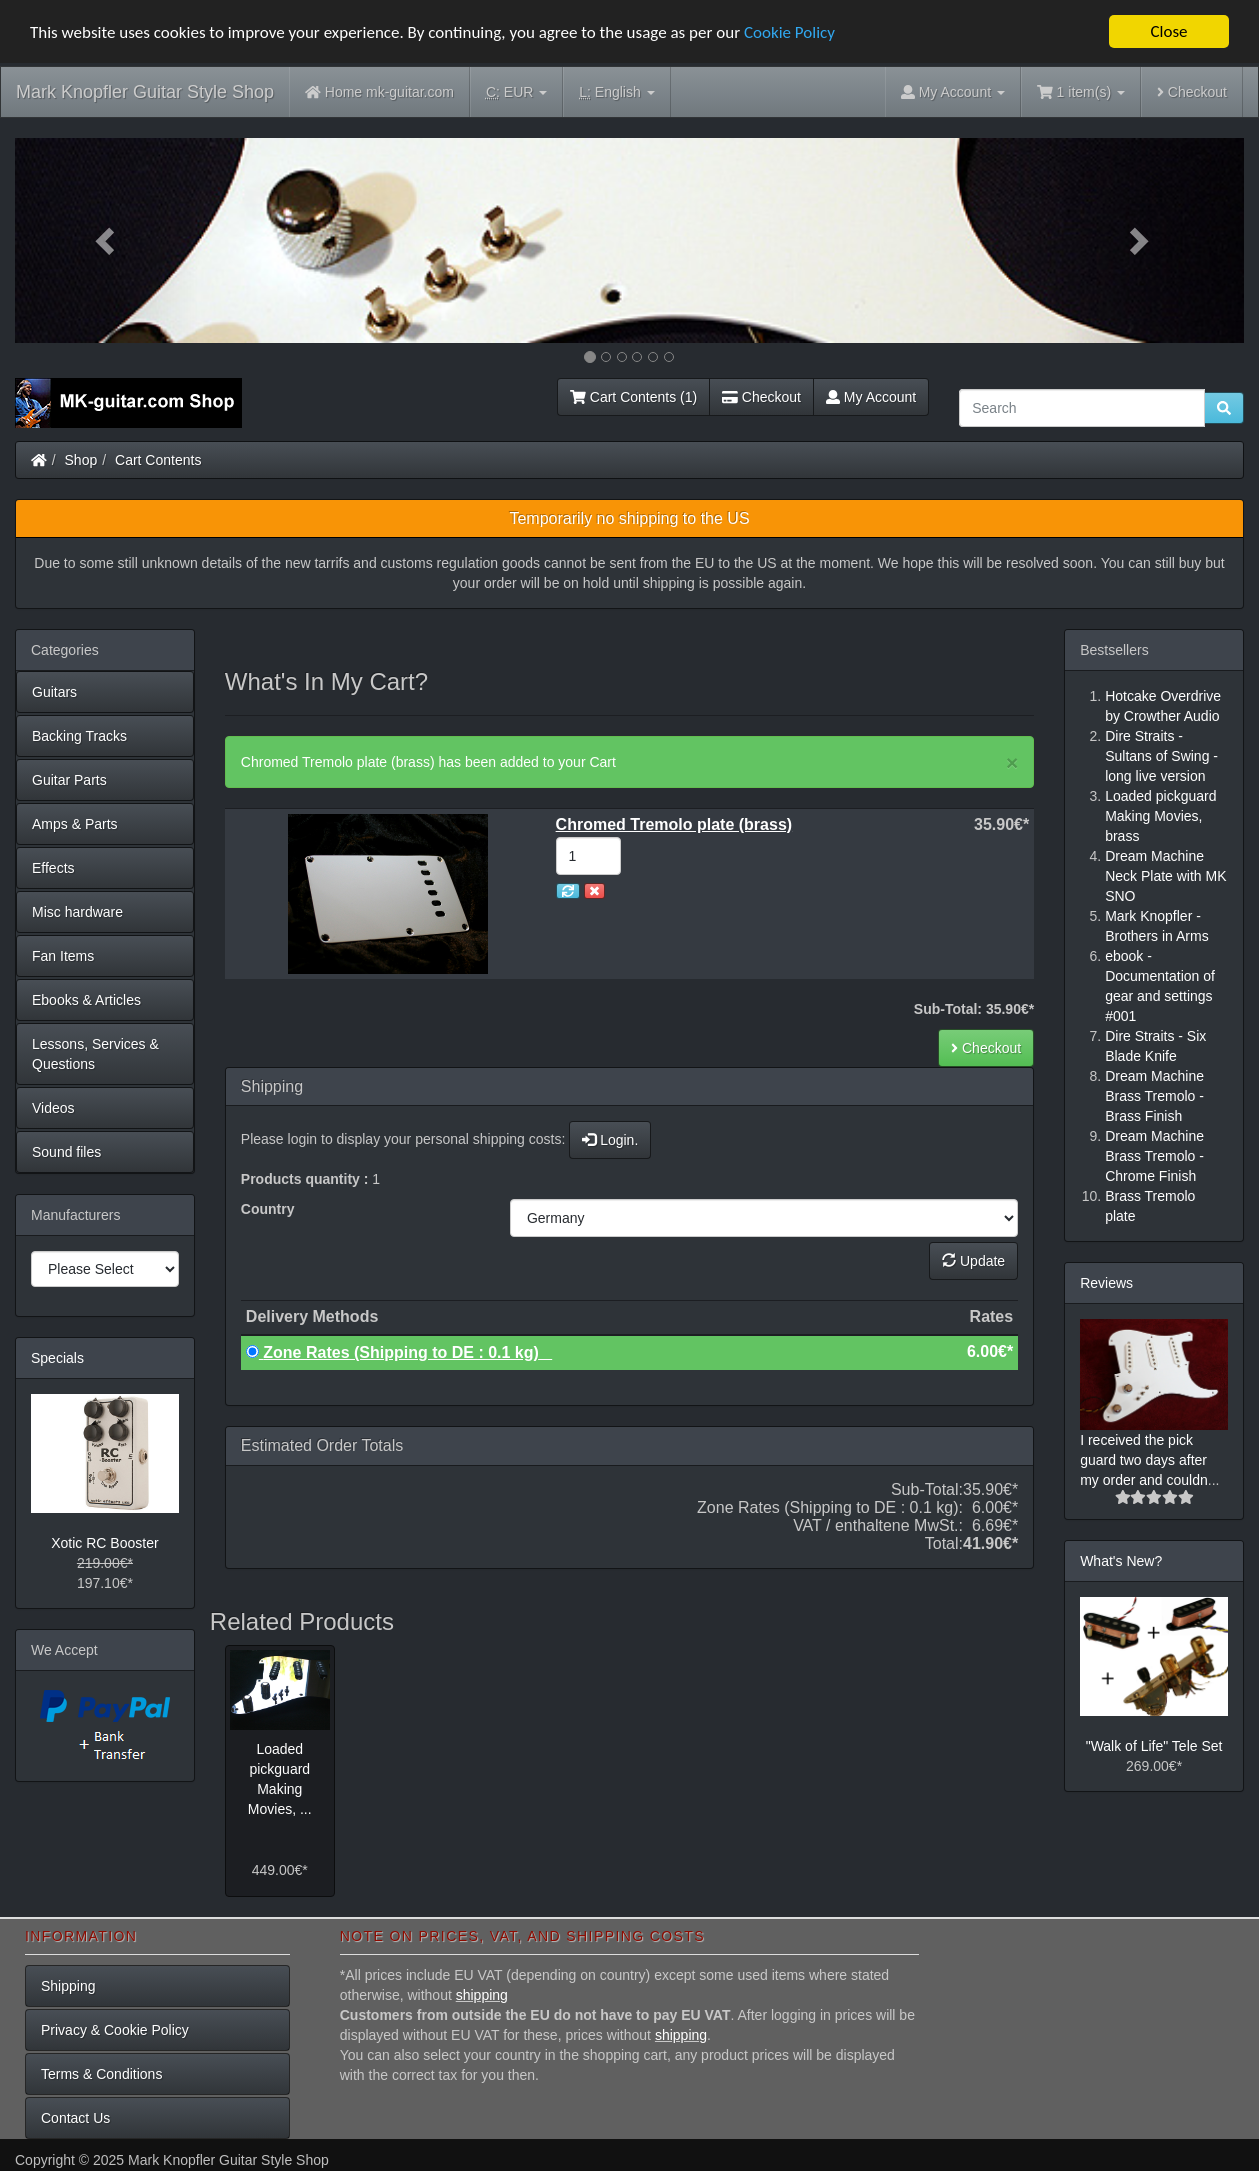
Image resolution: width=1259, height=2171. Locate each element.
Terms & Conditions (101, 2074)
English (616, 92)
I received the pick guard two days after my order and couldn (1144, 1460)
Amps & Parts (75, 824)
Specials (57, 1358)
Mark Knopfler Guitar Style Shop (145, 92)
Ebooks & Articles (86, 1000)
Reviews (1106, 1283)
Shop (81, 460)
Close (1168, 31)
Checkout (1192, 92)
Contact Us (75, 2118)
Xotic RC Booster (104, 1543)
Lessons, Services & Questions (95, 1054)
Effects (53, 868)
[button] (107, 240)
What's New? (1121, 1561)
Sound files (66, 1152)
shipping (482, 1995)
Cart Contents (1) (633, 397)
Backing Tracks (79, 736)
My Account (871, 397)
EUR (516, 92)
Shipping (68, 1986)
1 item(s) (1081, 92)
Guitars (54, 692)
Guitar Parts (69, 780)
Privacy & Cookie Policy (115, 2030)
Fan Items (63, 956)
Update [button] (973, 1261)
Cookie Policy (789, 32)
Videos (53, 1108)
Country (268, 1209)
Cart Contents (158, 460)
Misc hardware (77, 912)
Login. (610, 1140)
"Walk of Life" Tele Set (1154, 1746)
